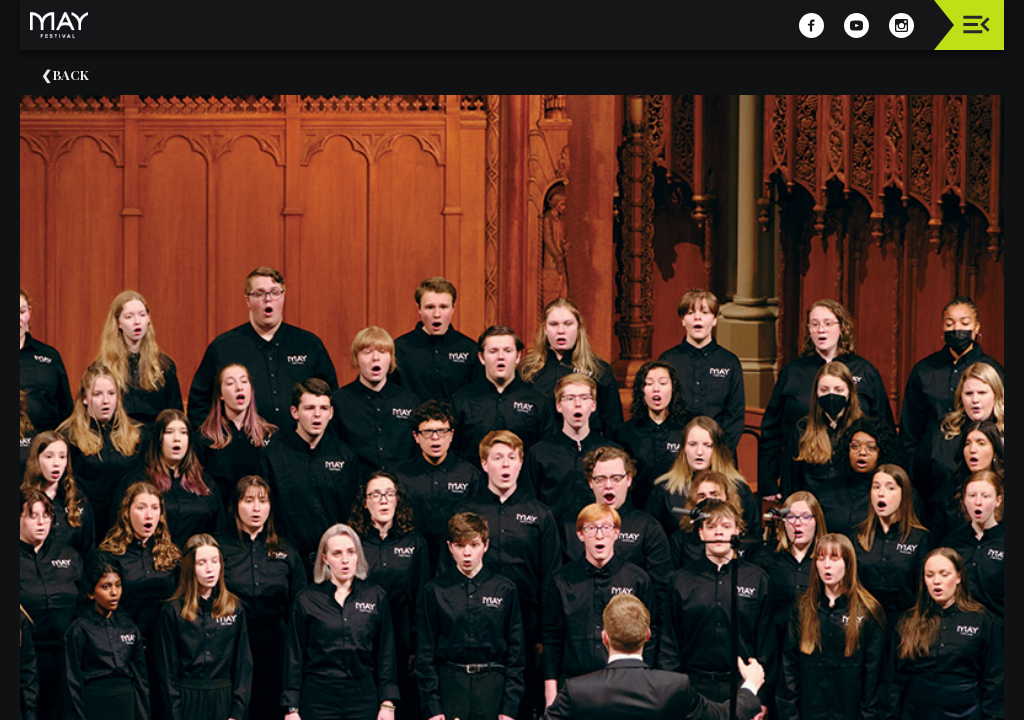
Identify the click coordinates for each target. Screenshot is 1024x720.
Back (71, 74)
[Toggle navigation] (976, 24)
